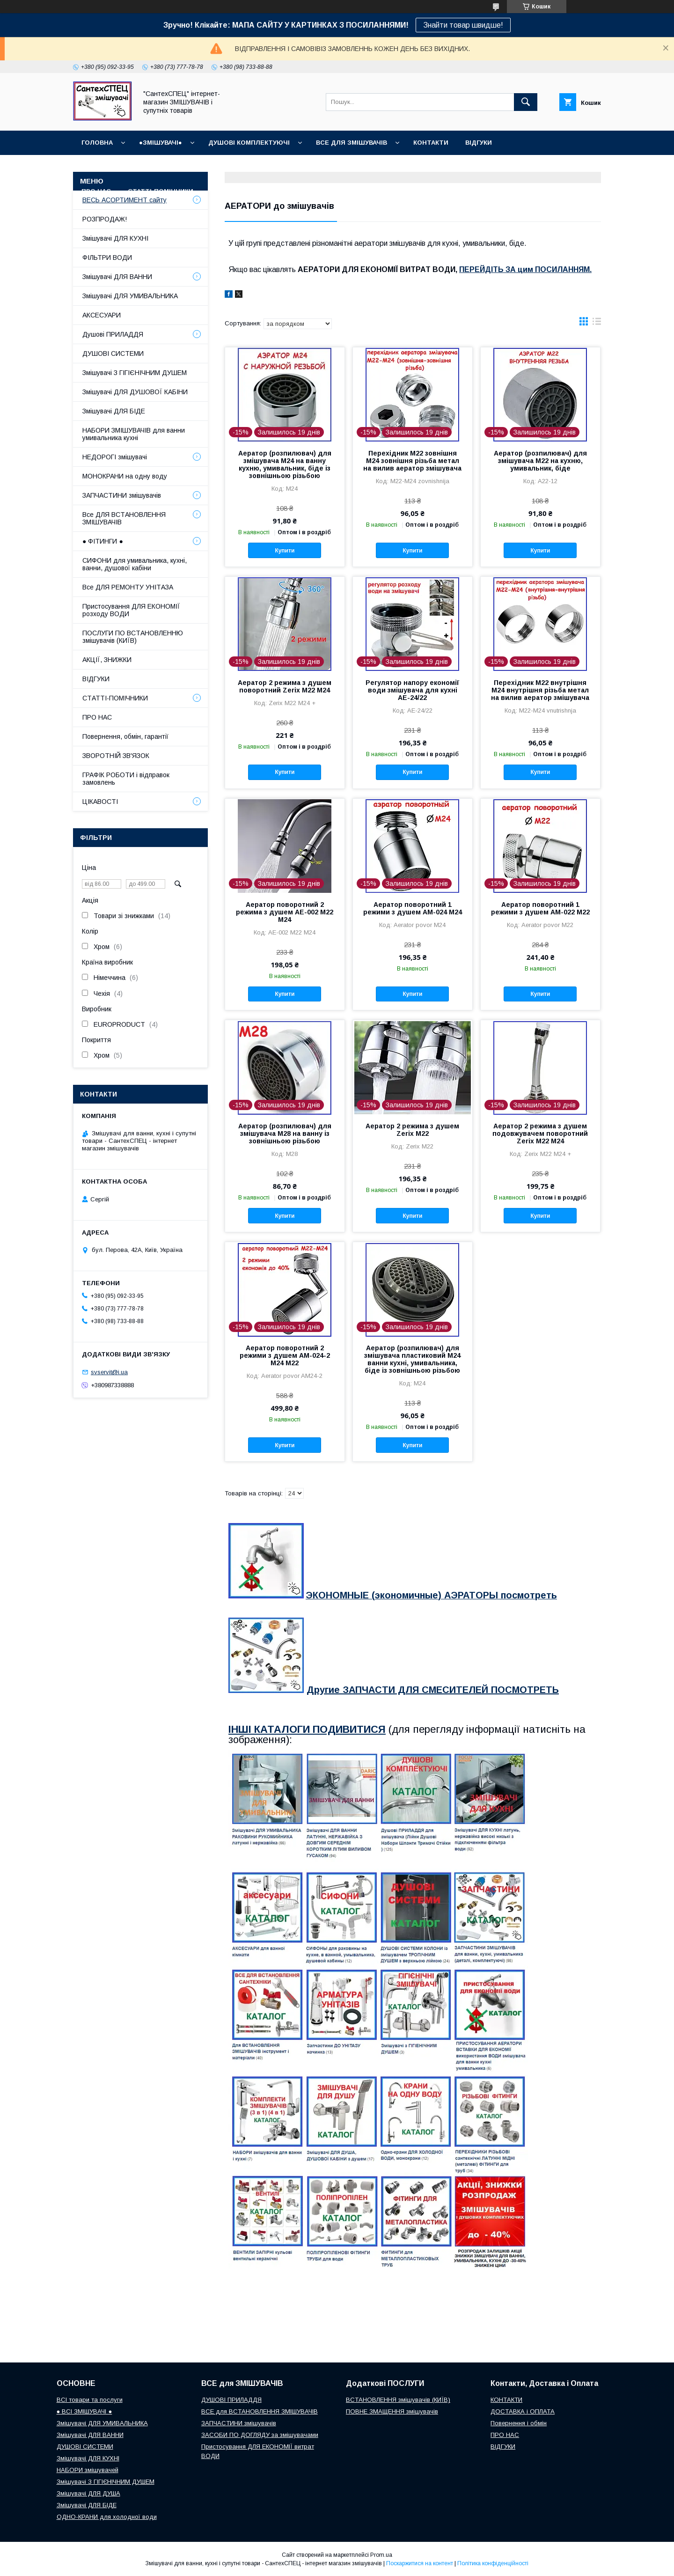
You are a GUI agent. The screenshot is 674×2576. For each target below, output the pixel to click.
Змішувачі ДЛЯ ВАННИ (117, 276)
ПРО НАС (97, 717)
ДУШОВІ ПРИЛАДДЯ (231, 2399)
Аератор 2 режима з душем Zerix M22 (412, 1129)
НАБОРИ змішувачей (87, 2469)
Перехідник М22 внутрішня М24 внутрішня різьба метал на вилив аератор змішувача (540, 690)
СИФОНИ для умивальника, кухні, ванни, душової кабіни (134, 564)
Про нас (96, 191)
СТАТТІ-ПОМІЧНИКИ (160, 191)
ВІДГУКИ (478, 142)
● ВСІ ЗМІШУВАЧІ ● (84, 2411)
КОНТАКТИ (430, 142)
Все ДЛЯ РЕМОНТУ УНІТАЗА (127, 587)
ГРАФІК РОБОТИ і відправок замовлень (125, 778)
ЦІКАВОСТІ (100, 801)
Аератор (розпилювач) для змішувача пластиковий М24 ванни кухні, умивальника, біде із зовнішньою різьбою (412, 1359)
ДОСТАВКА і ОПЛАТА (523, 2411)
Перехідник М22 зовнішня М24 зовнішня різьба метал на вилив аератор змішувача (412, 460)
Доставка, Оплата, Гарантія (295, 166)
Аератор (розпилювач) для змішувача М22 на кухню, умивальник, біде (540, 460)
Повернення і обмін (398, 166)
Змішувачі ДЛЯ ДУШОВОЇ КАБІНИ (135, 392)
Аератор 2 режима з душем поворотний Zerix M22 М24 (284, 686)
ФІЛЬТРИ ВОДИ (107, 257)
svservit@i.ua (109, 1372)
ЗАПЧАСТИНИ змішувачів (121, 495)
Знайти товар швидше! (463, 25)
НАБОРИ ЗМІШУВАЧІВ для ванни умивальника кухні (133, 434)
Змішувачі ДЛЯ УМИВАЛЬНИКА (130, 296)
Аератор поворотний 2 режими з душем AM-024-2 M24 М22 (285, 1355)
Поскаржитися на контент (419, 2563)
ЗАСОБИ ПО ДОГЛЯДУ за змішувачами (259, 2434)
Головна (97, 142)
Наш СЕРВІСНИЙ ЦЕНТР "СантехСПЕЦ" (518, 166)
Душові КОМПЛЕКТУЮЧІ (249, 142)
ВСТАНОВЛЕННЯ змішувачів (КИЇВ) (398, 2399)
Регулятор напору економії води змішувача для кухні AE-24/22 (412, 690)
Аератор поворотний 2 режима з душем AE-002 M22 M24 (284, 912)
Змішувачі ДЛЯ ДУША (88, 2493)
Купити (284, 550)
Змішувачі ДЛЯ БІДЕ (113, 411)
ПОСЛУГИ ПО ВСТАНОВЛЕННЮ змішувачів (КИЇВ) (132, 636)
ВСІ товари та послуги (90, 2399)
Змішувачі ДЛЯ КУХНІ (115, 238)
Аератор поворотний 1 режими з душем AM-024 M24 (412, 908)
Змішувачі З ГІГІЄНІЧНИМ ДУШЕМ (134, 372)
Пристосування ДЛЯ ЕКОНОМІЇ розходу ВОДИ (131, 610)
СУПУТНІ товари (238, 191)
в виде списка (597, 323)
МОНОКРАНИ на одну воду (124, 476)
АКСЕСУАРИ (101, 315)
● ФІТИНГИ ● (102, 541)
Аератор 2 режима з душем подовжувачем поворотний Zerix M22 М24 (540, 1133)
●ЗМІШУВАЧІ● (160, 142)
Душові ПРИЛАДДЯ (112, 334)
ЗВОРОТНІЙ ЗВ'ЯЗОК (115, 755)
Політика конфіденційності (492, 2563)
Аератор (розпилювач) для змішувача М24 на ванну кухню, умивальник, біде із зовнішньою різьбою (284, 464)
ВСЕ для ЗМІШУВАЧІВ (351, 142)
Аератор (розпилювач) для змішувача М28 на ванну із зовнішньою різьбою (284, 1133)
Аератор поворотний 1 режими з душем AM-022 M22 (540, 908)
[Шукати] (525, 102)
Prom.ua (381, 2555)
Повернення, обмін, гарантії (125, 736)
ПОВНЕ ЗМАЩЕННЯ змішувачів (392, 2411)
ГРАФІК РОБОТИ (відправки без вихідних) (154, 166)
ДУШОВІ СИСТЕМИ (113, 353)
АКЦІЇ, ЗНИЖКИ (107, 659)
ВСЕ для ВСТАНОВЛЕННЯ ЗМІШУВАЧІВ (259, 2411)
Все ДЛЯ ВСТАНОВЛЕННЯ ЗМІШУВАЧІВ (124, 518)
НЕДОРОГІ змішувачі (114, 457)
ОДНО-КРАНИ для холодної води (107, 2516)
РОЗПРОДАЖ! (104, 219)
